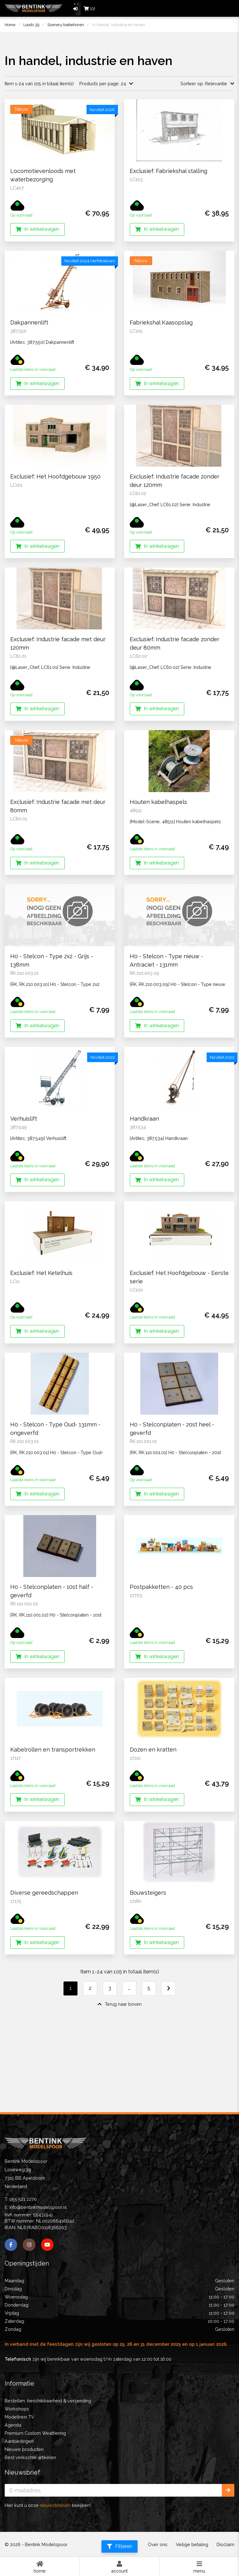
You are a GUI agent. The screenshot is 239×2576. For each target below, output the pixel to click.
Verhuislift (23, 1176)
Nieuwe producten (24, 2449)
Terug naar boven (120, 2062)
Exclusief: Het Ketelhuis (41, 1331)
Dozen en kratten (153, 1807)
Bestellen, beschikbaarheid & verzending (48, 2400)
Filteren (119, 2546)
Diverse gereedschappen (44, 1950)
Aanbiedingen (19, 2441)
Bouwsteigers (148, 1950)
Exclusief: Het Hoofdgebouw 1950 (55, 476)
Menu (199, 2567)
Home (40, 2567)
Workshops (17, 2408)
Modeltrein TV (19, 2417)
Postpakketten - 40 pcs (161, 1644)
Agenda (13, 2425)
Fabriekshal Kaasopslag (161, 322)
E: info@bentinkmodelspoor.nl (36, 2207)
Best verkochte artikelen (30, 2457)
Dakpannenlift (29, 322)
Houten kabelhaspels (158, 802)
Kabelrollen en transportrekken (52, 1807)
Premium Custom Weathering (35, 2433)
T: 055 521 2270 (21, 2199)
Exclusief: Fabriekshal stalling (168, 171)
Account (119, 2567)
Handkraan (144, 1176)
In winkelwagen (37, 229)
